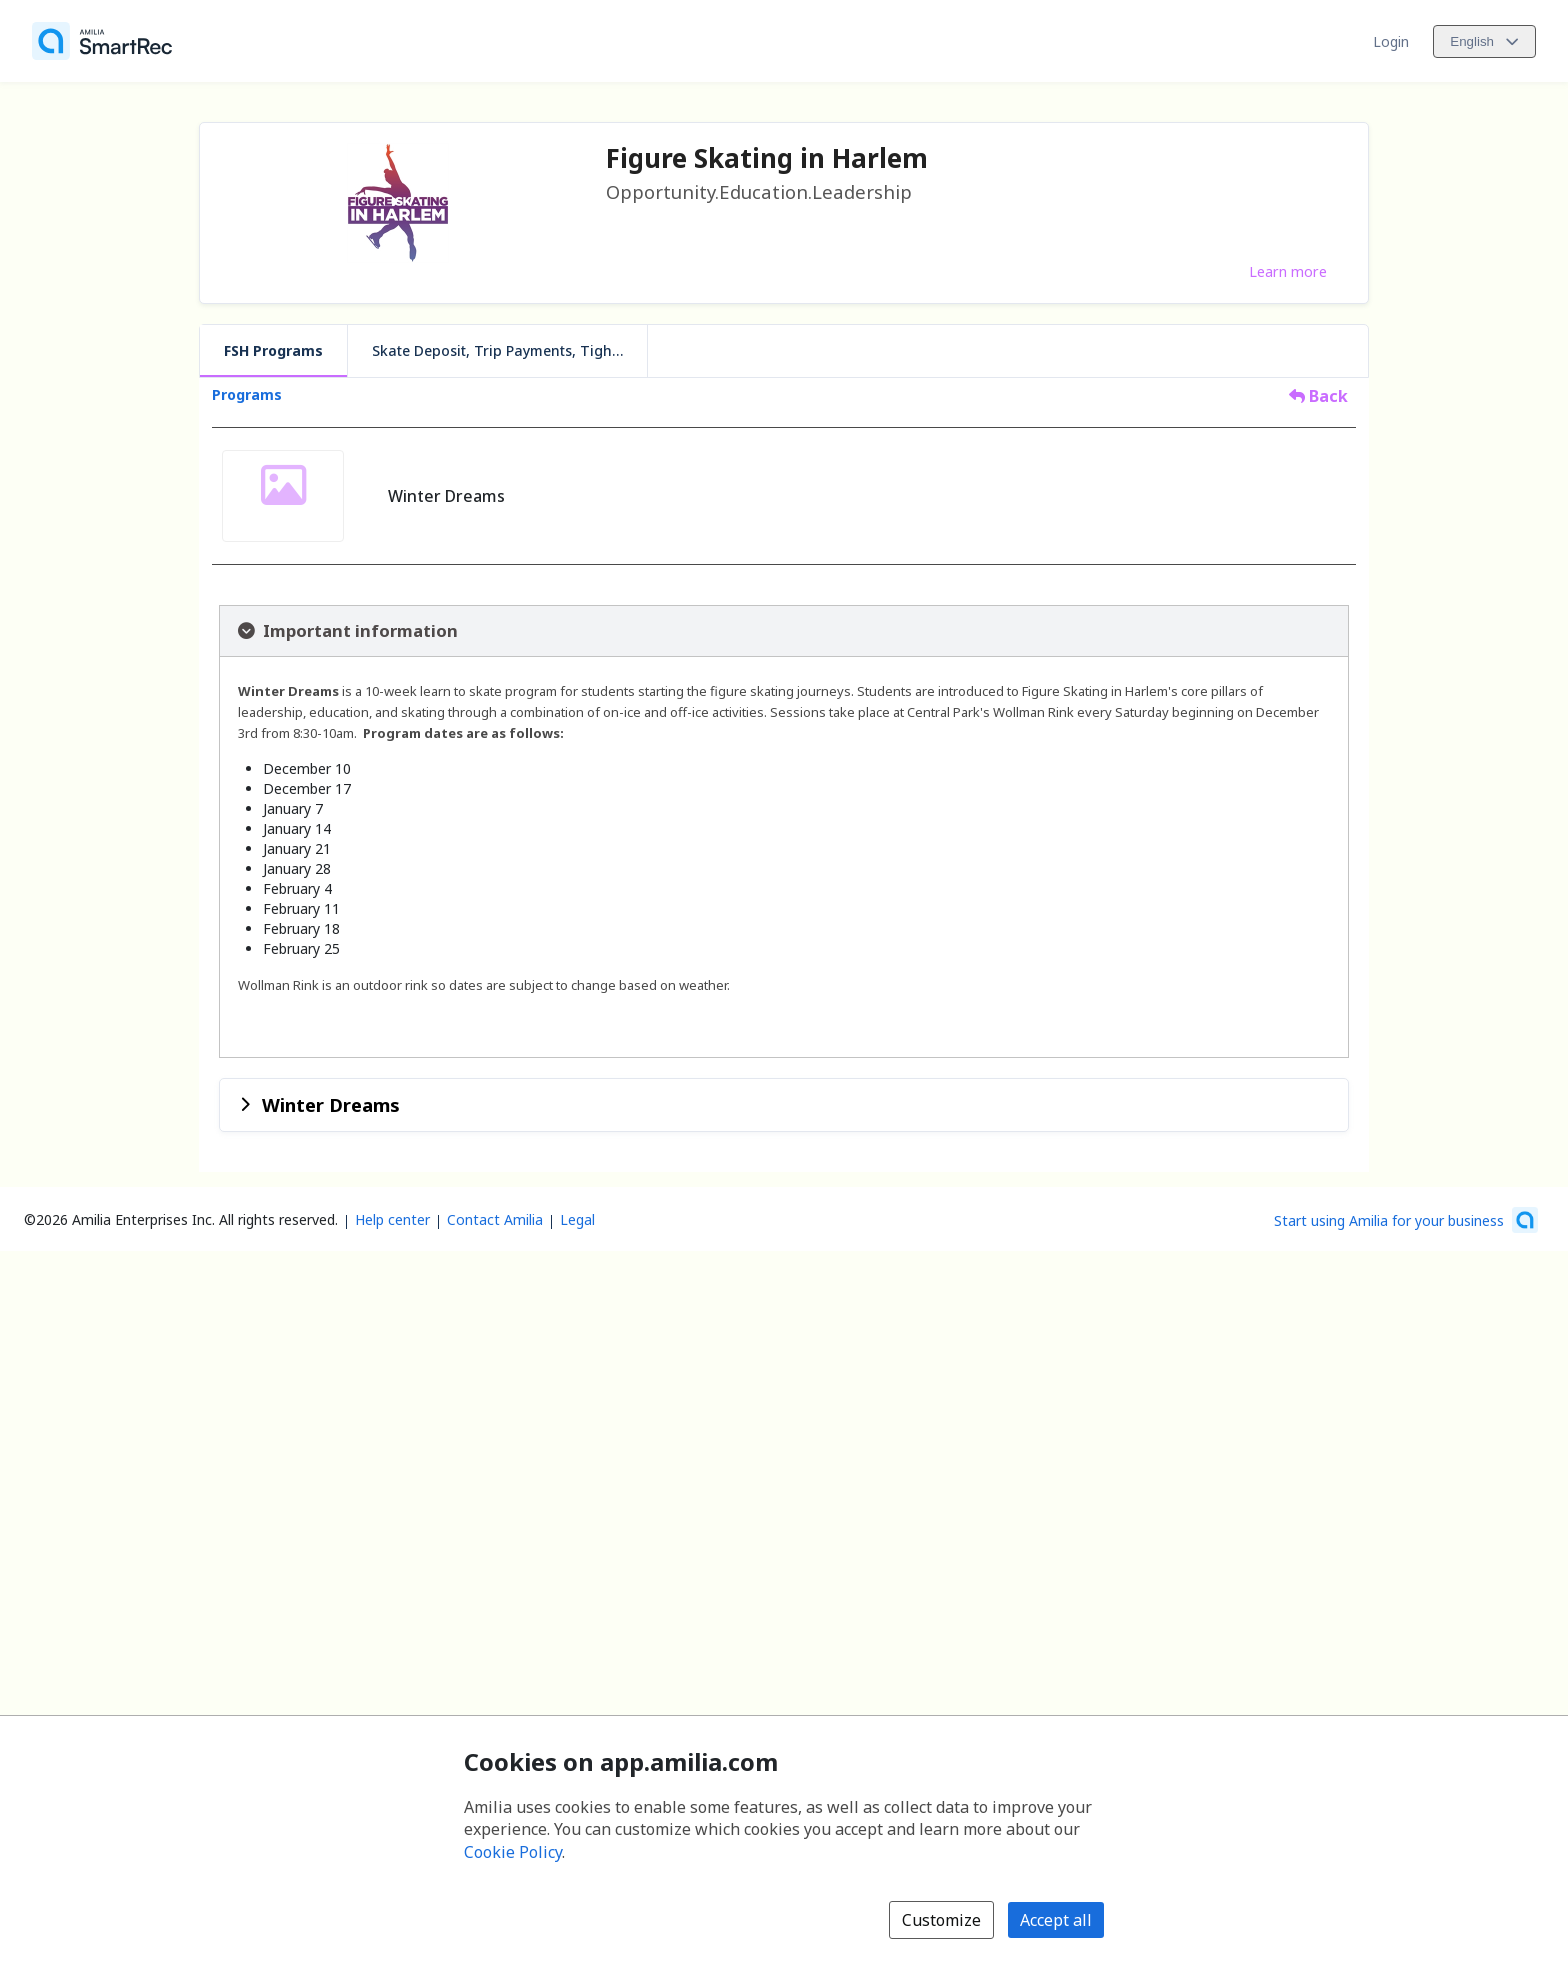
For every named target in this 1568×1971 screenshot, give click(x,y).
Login (1391, 41)
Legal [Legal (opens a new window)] (577, 1219)
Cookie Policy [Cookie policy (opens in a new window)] (513, 1852)
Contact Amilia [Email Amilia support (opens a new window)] (495, 1219)
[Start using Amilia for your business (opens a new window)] (1406, 1220)
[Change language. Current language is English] (1484, 41)
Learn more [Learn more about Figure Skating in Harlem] (1288, 271)
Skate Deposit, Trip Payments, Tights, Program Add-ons (509, 350)
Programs (247, 394)
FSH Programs (273, 350)
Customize (941, 1920)
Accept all (1056, 1920)
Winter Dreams (331, 1104)
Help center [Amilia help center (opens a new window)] (392, 1219)
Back (1318, 396)
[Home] (102, 41)
